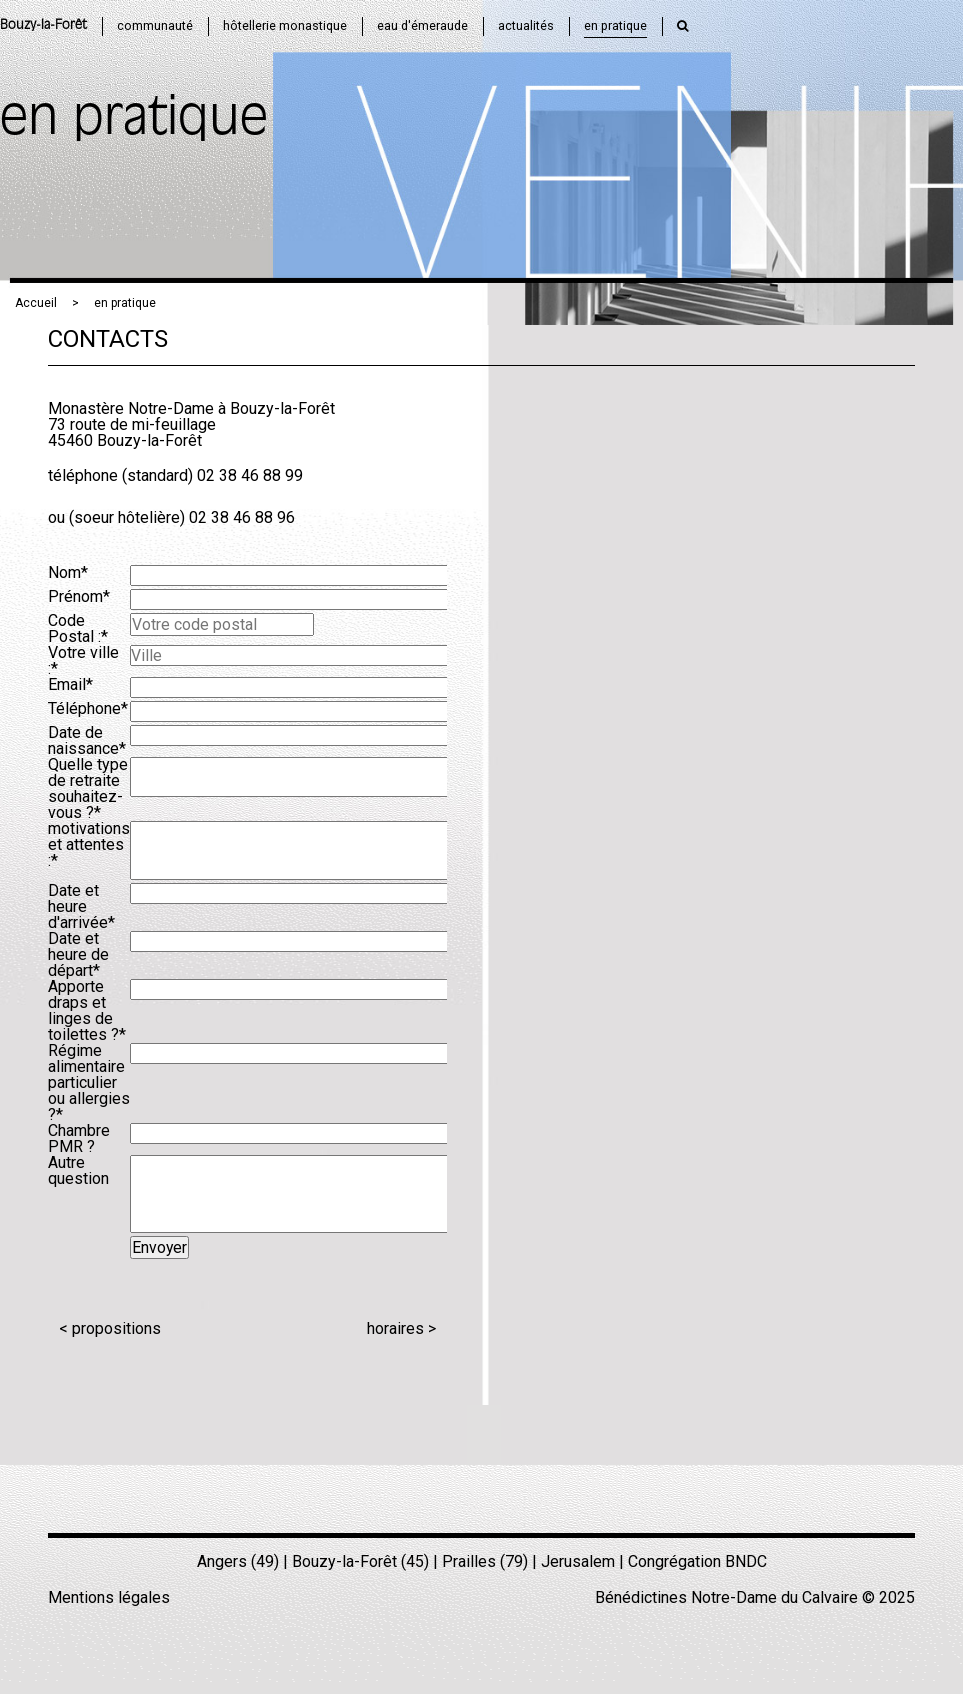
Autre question (78, 1170)
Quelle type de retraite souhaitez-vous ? (88, 788)
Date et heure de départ (78, 954)
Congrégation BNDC (697, 1561)
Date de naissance (87, 740)
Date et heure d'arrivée (81, 906)
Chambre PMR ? (79, 1138)
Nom (68, 572)
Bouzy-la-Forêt (43, 25)
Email (70, 684)
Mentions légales (109, 1597)
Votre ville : (83, 660)
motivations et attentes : (89, 844)
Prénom (79, 596)
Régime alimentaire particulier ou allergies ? (89, 1082)
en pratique (125, 303)
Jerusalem (578, 1561)
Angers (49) (238, 1561)
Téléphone (88, 708)
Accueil (36, 303)
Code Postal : (78, 628)
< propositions (110, 1328)
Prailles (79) (485, 1561)
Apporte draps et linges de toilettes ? (87, 1010)
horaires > (401, 1328)
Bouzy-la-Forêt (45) (360, 1561)
